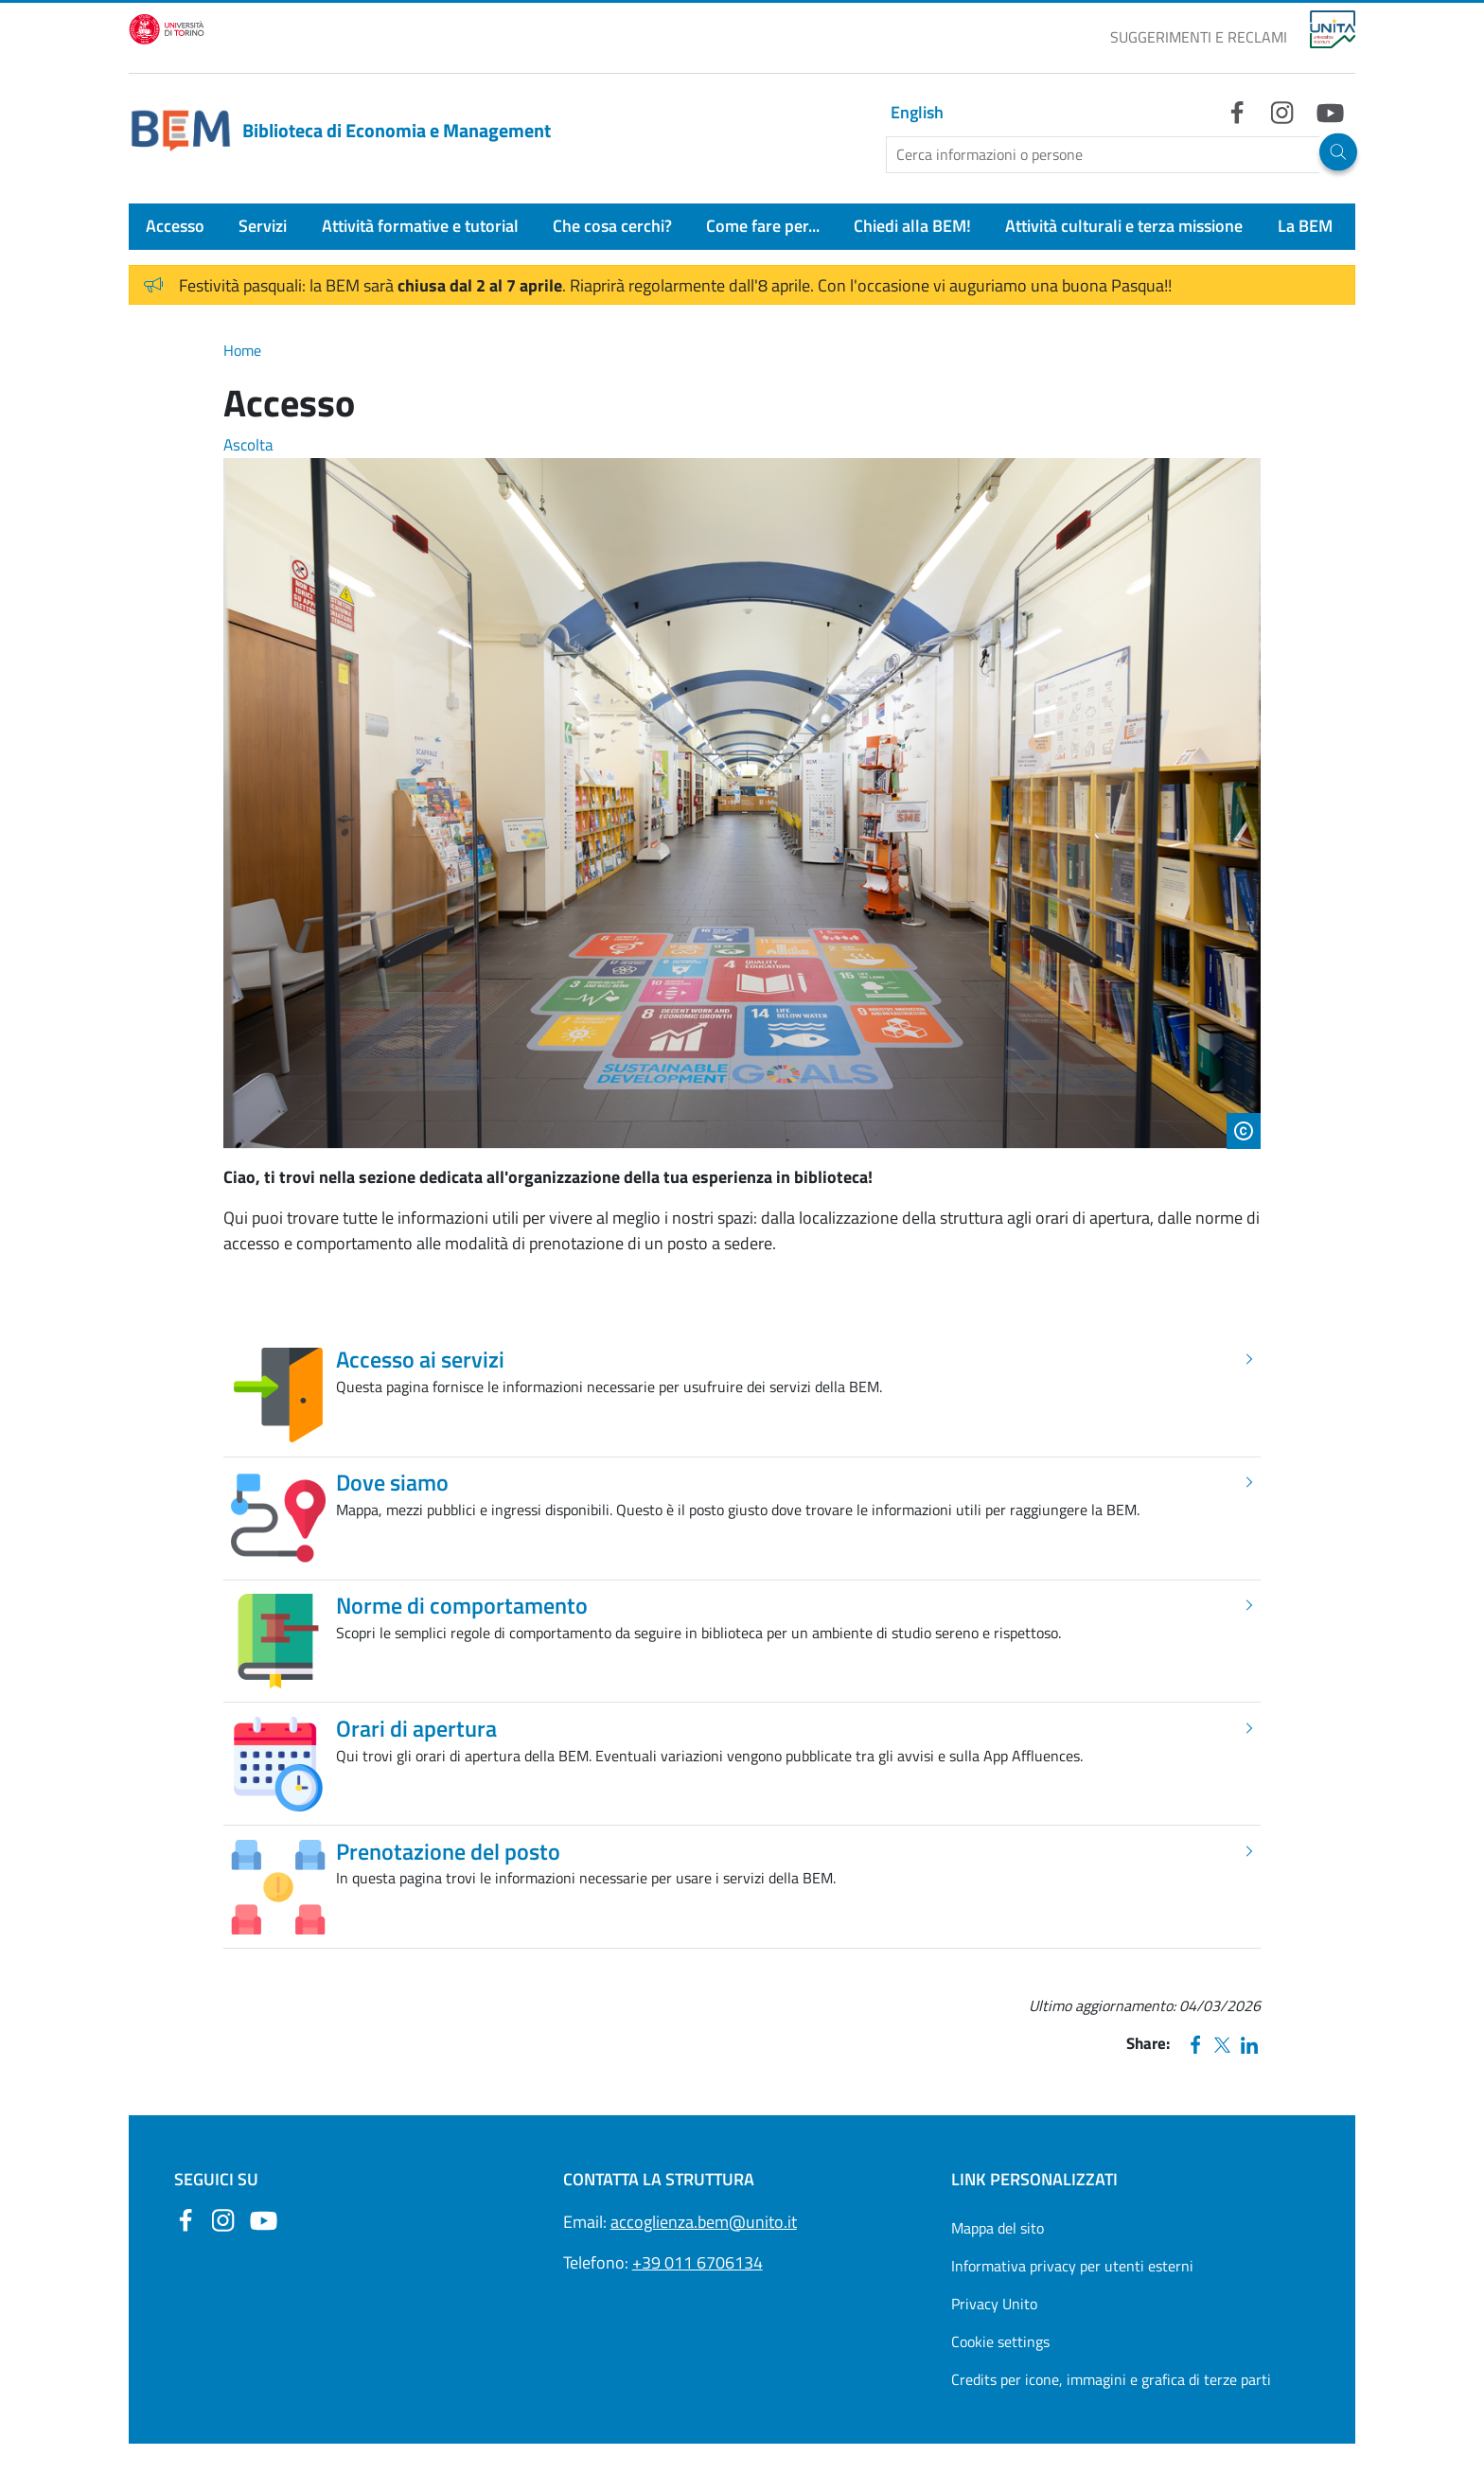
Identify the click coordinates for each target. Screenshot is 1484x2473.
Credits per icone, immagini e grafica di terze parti (1111, 2379)
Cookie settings (1000, 2341)
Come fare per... (763, 225)
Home (242, 350)
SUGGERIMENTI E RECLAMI (1198, 37)
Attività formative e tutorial (420, 225)
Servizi (262, 225)
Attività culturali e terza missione (1124, 225)
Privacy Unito (994, 2303)
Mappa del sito (997, 2228)
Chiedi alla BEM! (912, 225)
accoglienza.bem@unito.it (703, 2222)
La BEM (1305, 225)
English (917, 112)
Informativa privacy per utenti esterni (1072, 2265)
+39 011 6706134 (697, 2262)
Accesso (175, 225)
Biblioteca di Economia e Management (340, 130)
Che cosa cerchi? (612, 225)
